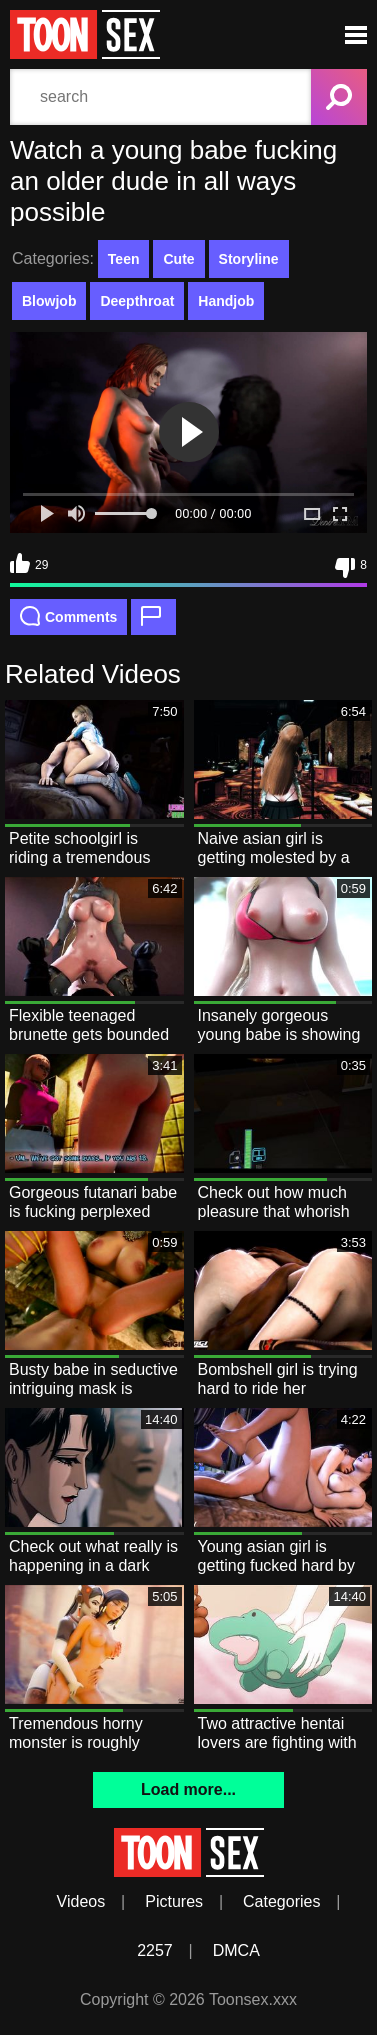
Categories (281, 1901)
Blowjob (49, 301)
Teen (124, 259)
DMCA (236, 1950)
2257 (155, 1950)
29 (29, 563)
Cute (178, 259)
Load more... (188, 1789)
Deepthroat (137, 301)
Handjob (226, 301)
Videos (81, 1901)
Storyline (249, 259)
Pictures (174, 1901)
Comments (68, 616)
